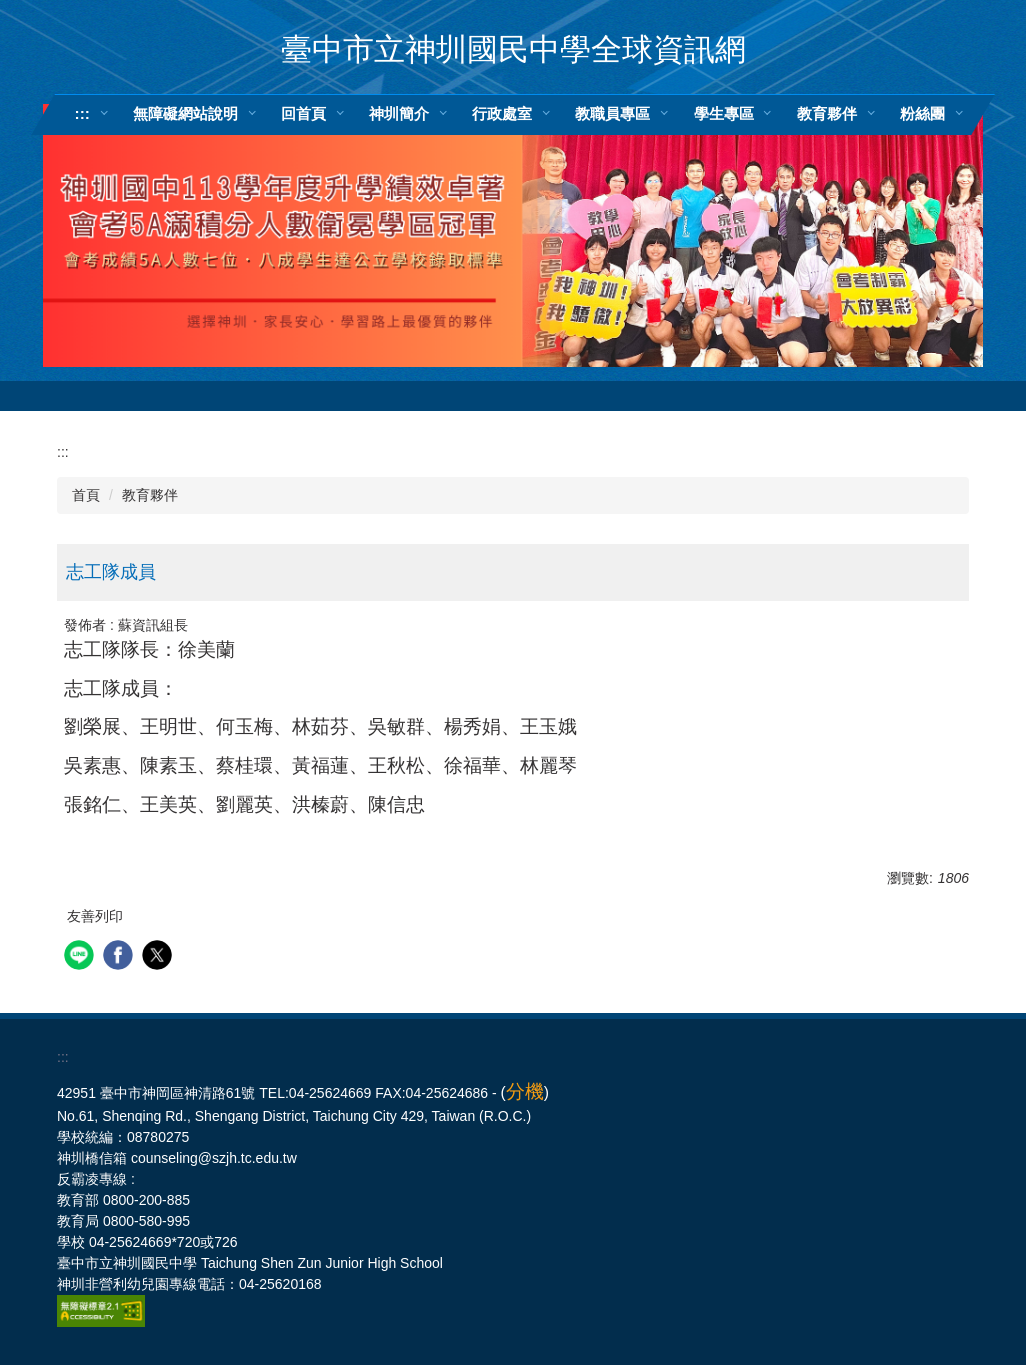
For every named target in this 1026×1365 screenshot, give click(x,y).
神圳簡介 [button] (399, 113)
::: (82, 113)
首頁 (86, 495)
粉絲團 (922, 113)
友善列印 (95, 916)
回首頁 (303, 113)
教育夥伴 (150, 495)
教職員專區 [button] (612, 113)
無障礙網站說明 (185, 113)
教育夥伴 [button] (827, 113)
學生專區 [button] (724, 113)
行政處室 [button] (502, 113)
